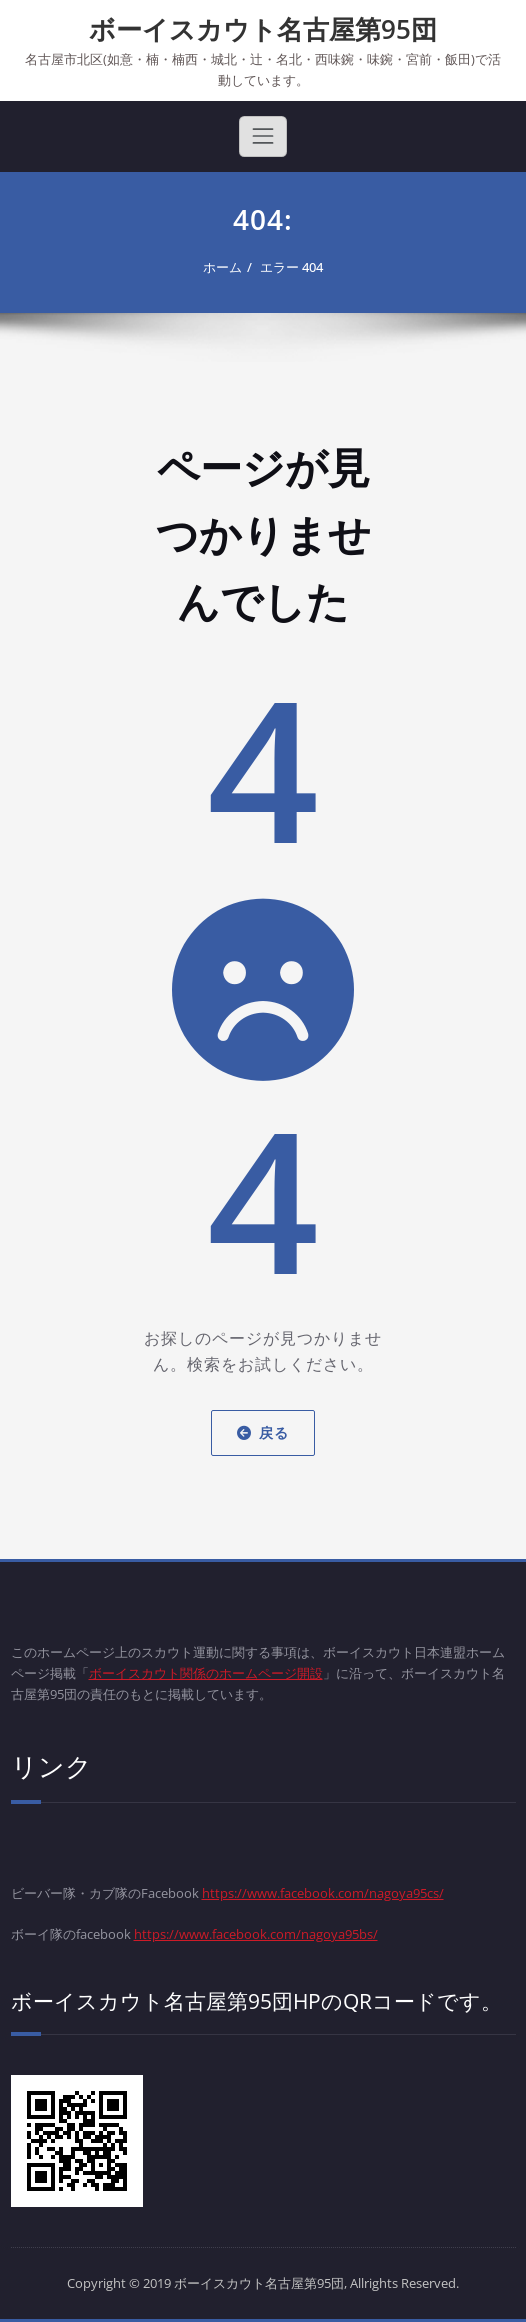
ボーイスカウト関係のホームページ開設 (206, 1673)
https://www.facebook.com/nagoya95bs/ (256, 1934)
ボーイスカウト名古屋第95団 (263, 29)
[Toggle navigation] (263, 136)
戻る (263, 1432)
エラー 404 (291, 267)
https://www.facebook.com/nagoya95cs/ (323, 1893)
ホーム (222, 267)
